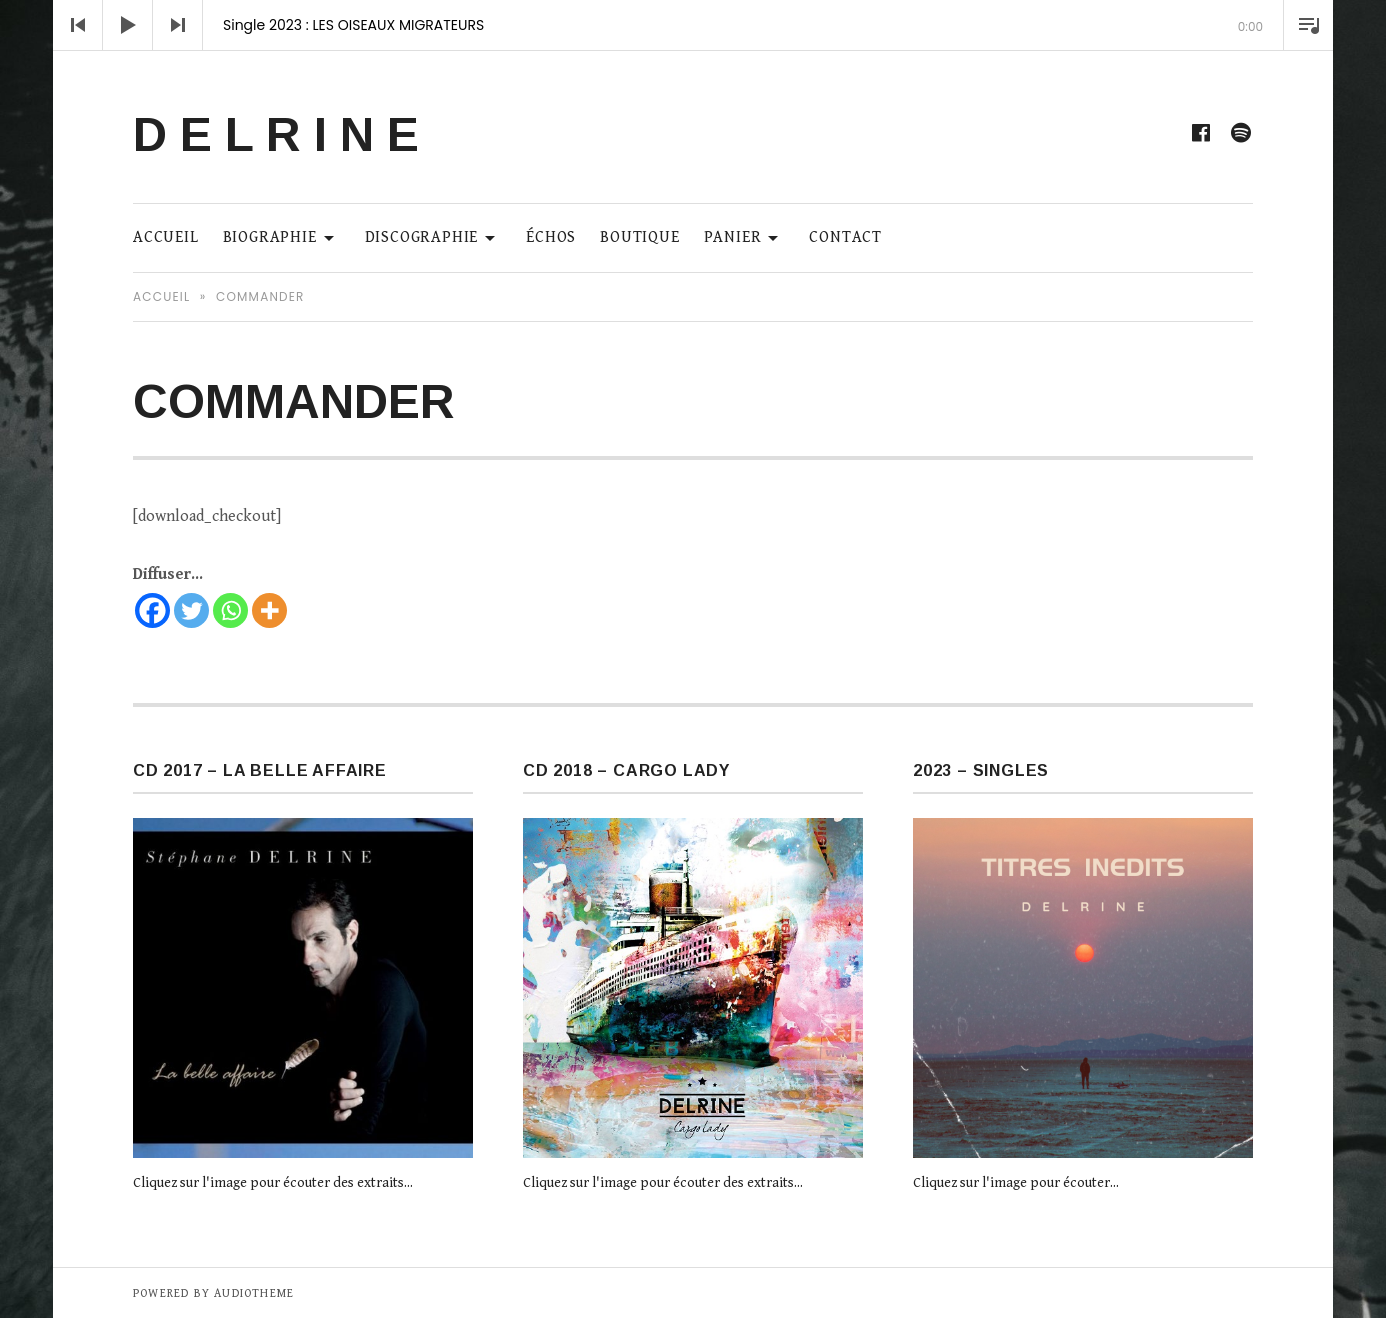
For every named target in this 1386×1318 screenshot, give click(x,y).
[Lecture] (128, 25)
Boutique (639, 237)
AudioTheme (254, 1293)
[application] (693, 25)
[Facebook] (152, 610)
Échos (551, 237)
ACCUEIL (166, 237)
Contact (845, 237)
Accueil (161, 296)
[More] (269, 610)
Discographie (434, 236)
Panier (745, 236)
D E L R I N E (276, 134)
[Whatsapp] (230, 610)
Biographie (282, 236)
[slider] (693, 50)
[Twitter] (191, 610)
